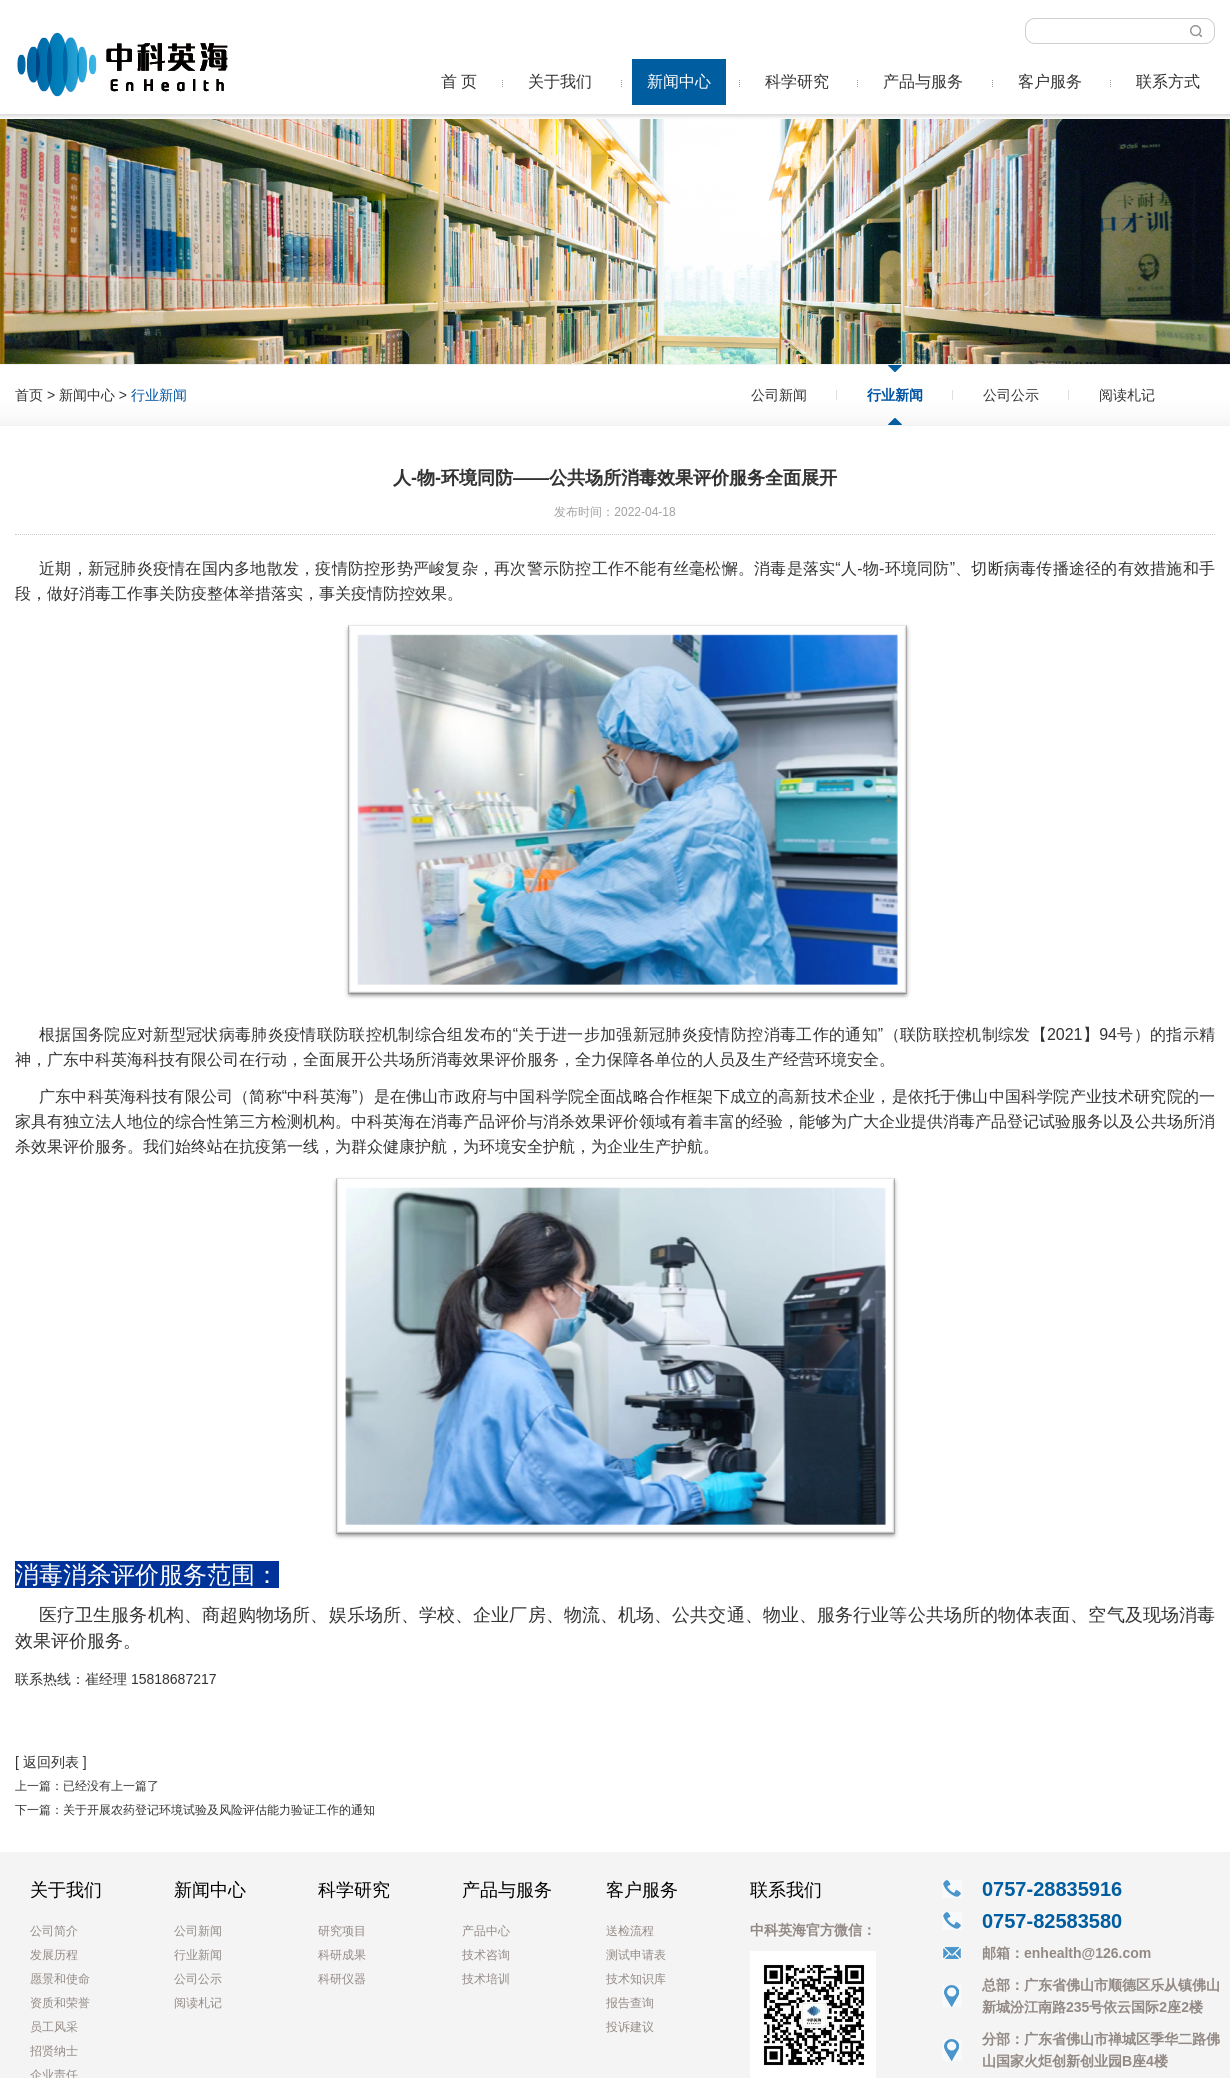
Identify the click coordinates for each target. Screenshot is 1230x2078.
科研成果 (342, 1955)
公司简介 (54, 1931)
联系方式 (1168, 81)
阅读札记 (1127, 395)
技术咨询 (486, 1955)
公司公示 (1011, 395)
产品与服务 (923, 81)
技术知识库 (636, 1979)
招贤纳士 (54, 2051)
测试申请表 (636, 1955)
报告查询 (630, 2003)
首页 (29, 395)
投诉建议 (630, 2027)
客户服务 (1050, 81)
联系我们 (786, 1890)
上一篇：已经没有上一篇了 (87, 1786)
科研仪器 (342, 1979)
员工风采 (54, 2027)
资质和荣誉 (60, 2003)
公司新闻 (779, 395)
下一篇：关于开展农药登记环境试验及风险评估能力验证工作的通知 (195, 1810)
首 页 (459, 81)
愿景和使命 (60, 1979)
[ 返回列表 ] (51, 1762)
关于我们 (560, 81)
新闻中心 (679, 81)
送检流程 (630, 1931)
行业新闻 (895, 395)
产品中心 (486, 1931)
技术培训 (486, 1979)
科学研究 (797, 81)
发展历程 (54, 1955)
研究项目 (342, 1931)
